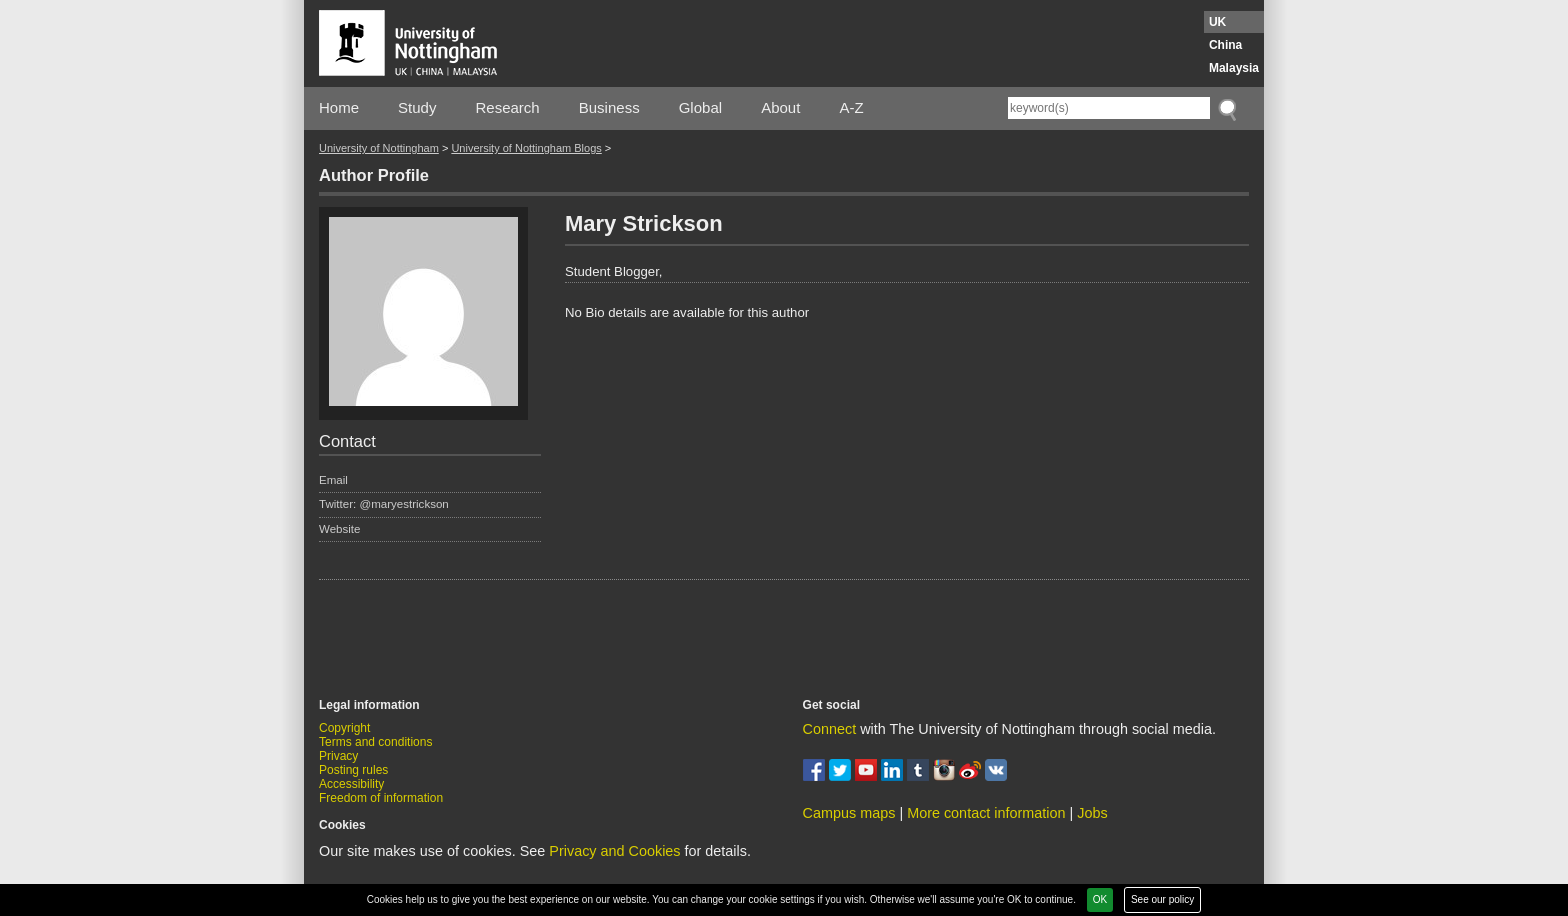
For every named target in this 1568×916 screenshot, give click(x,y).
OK (1100, 899)
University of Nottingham (379, 148)
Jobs (1092, 813)
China (1225, 45)
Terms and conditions (375, 742)
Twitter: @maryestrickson (384, 504)
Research (508, 107)
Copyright (344, 728)
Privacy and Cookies (614, 851)
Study (417, 107)
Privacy (338, 756)
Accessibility (351, 784)
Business (609, 107)
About (780, 107)
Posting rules (353, 770)
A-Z (851, 107)
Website (340, 529)
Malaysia (1234, 68)
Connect (830, 729)
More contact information (986, 813)
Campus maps (849, 813)
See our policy (1162, 899)
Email (333, 480)
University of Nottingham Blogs (526, 148)
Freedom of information (381, 798)
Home (339, 107)
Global (700, 107)
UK (1217, 22)
